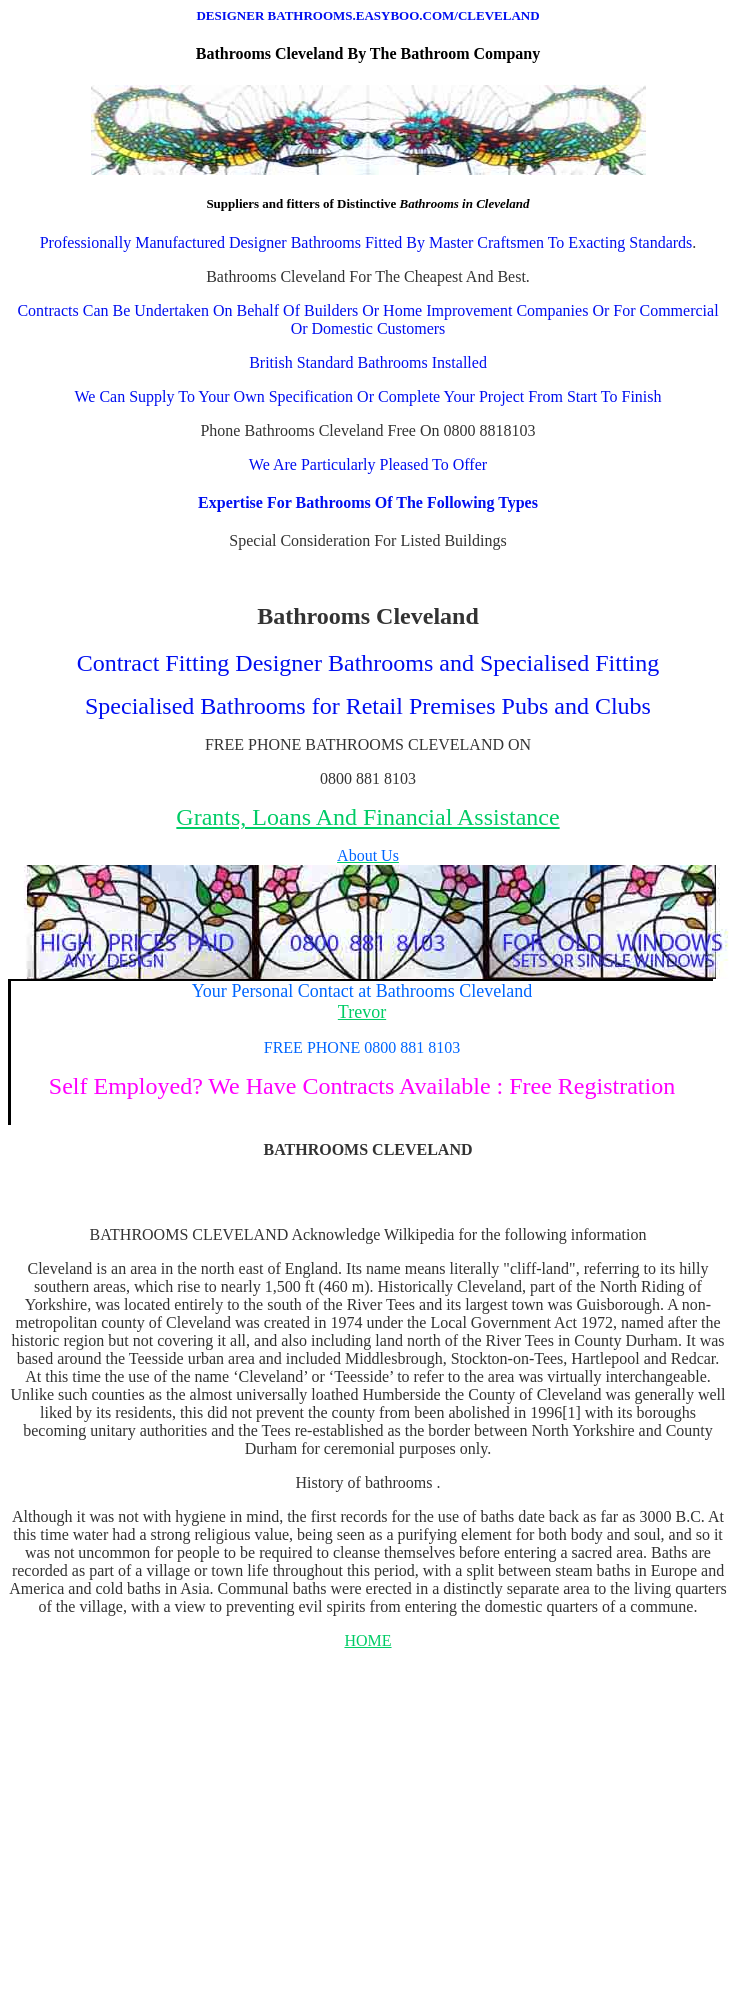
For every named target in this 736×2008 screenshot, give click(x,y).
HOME (367, 1640)
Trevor (362, 1012)
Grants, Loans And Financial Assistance (367, 817)
